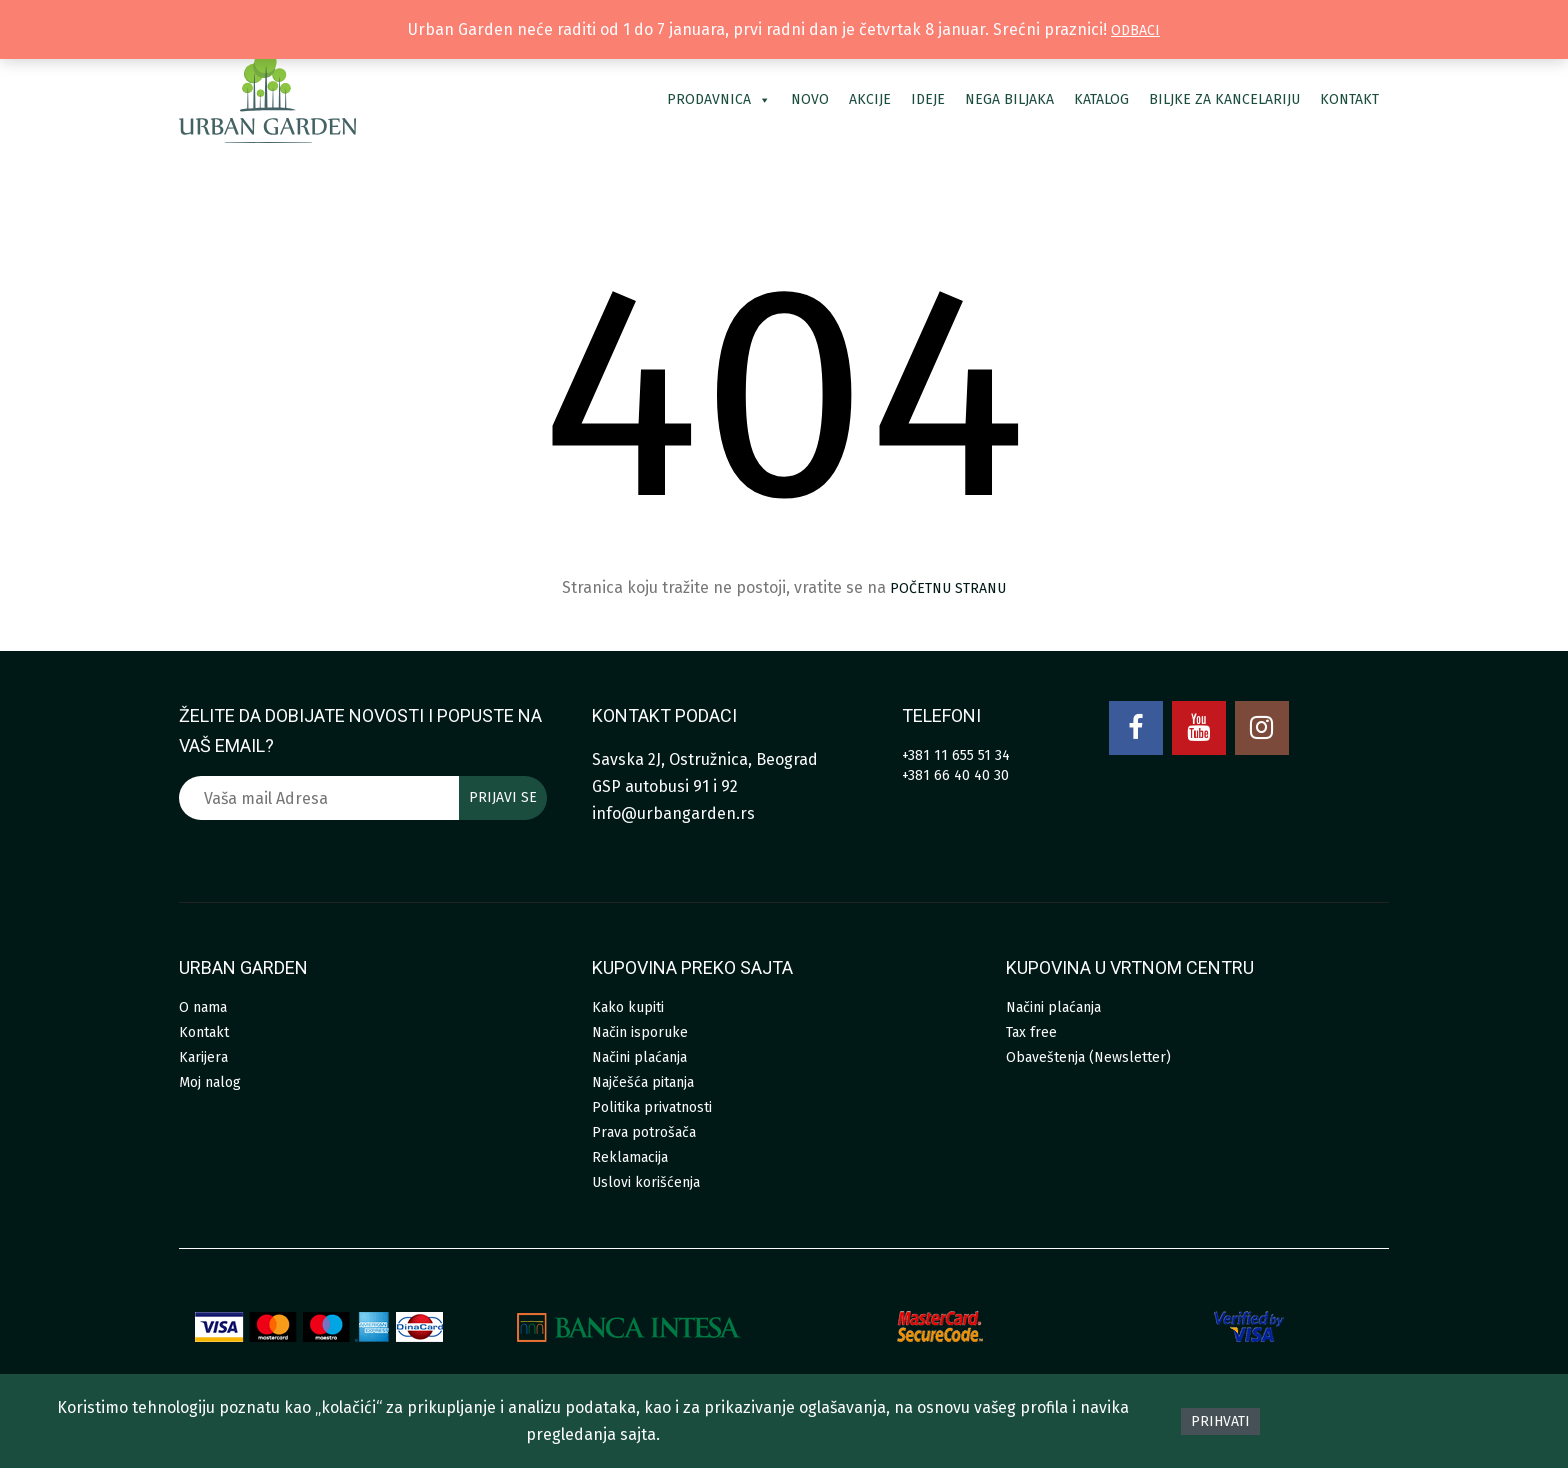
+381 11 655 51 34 (956, 755)
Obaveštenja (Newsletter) (1088, 1057)
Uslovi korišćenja (646, 1182)
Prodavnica (719, 99)
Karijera (203, 1057)
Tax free (1031, 1032)
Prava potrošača (644, 1132)
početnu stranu (948, 588)
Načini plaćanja (639, 1057)
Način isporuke (640, 1032)
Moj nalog (210, 1082)
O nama (203, 1007)
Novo (810, 99)
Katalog (1101, 99)
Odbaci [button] (1135, 30)
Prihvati (1220, 1421)
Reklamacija (630, 1157)
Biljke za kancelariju (1224, 99)
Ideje (928, 99)
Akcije (870, 99)
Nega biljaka (1009, 99)
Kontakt (1349, 99)
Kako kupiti (628, 1007)
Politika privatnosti (652, 1107)
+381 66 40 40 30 (955, 775)
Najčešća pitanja (643, 1082)
